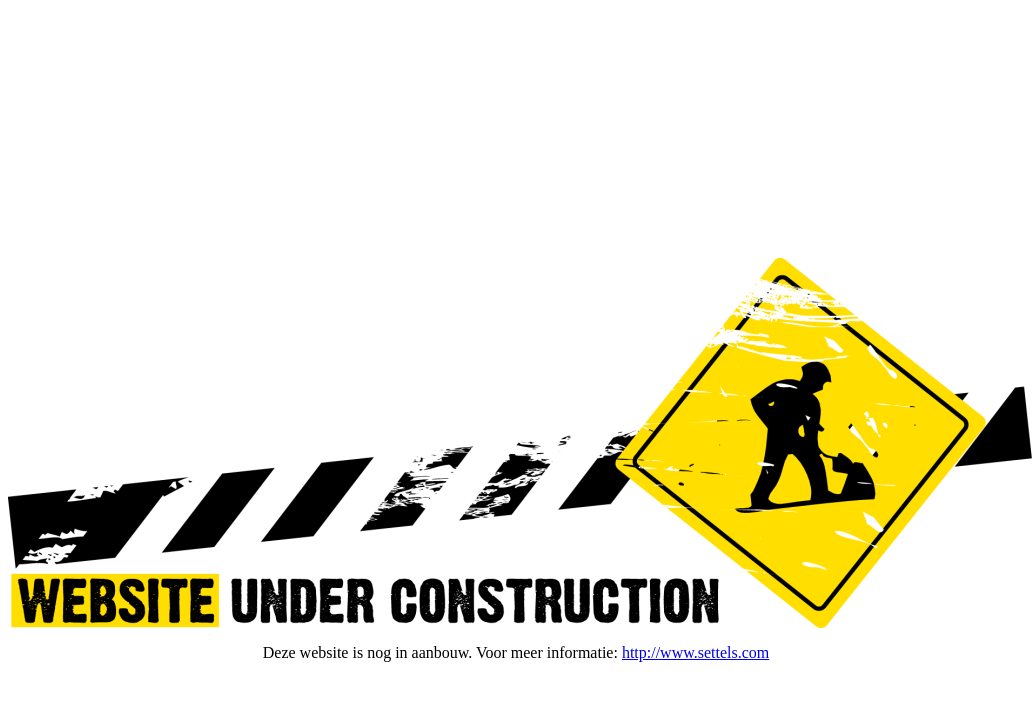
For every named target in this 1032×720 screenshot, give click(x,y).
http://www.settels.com (695, 652)
